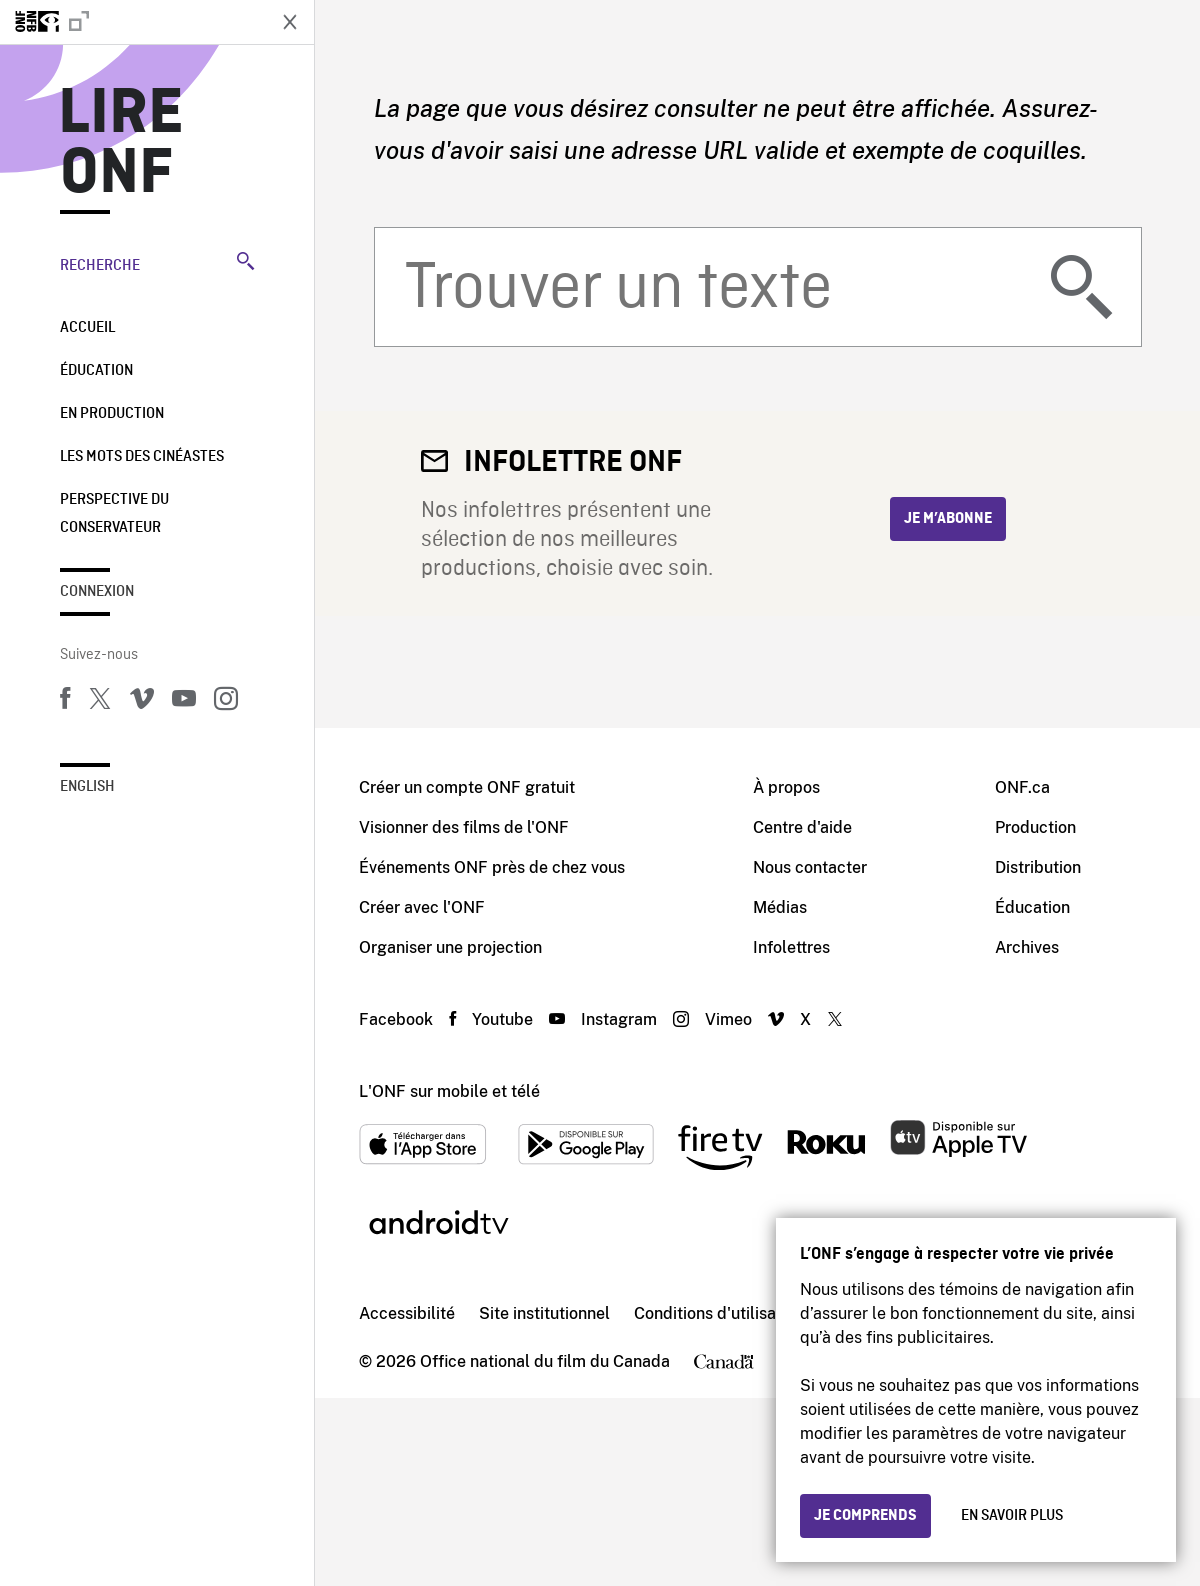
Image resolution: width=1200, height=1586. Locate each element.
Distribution (1038, 867)
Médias (780, 907)
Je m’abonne (948, 519)
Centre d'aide (802, 827)
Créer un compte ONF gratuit (467, 787)
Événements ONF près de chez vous (492, 867)
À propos (786, 787)
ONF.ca (1022, 787)
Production (1035, 827)
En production (112, 414)
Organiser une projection (450, 947)
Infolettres (791, 947)
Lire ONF (121, 144)
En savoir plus (1012, 1516)
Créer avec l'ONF (422, 907)
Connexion (97, 592)
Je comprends (865, 1516)
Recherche (157, 263)
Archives (1027, 947)
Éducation (96, 371)
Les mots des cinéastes (142, 457)
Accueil (87, 328)
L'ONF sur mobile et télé (449, 1091)
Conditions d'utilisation (719, 1313)
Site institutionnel (544, 1313)
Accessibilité (407, 1313)
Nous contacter (810, 867)
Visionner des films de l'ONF (464, 827)
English (87, 787)
